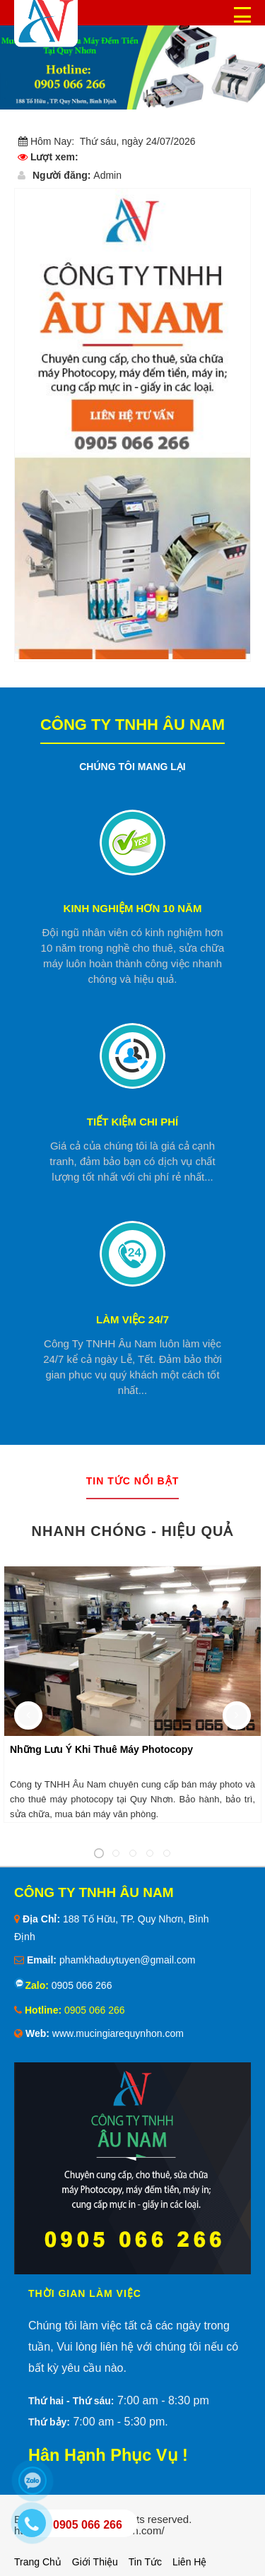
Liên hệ (189, 2562)
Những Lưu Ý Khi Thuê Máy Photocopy (101, 1749)
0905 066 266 (80, 1985)
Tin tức (145, 2562)
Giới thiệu (95, 2562)
